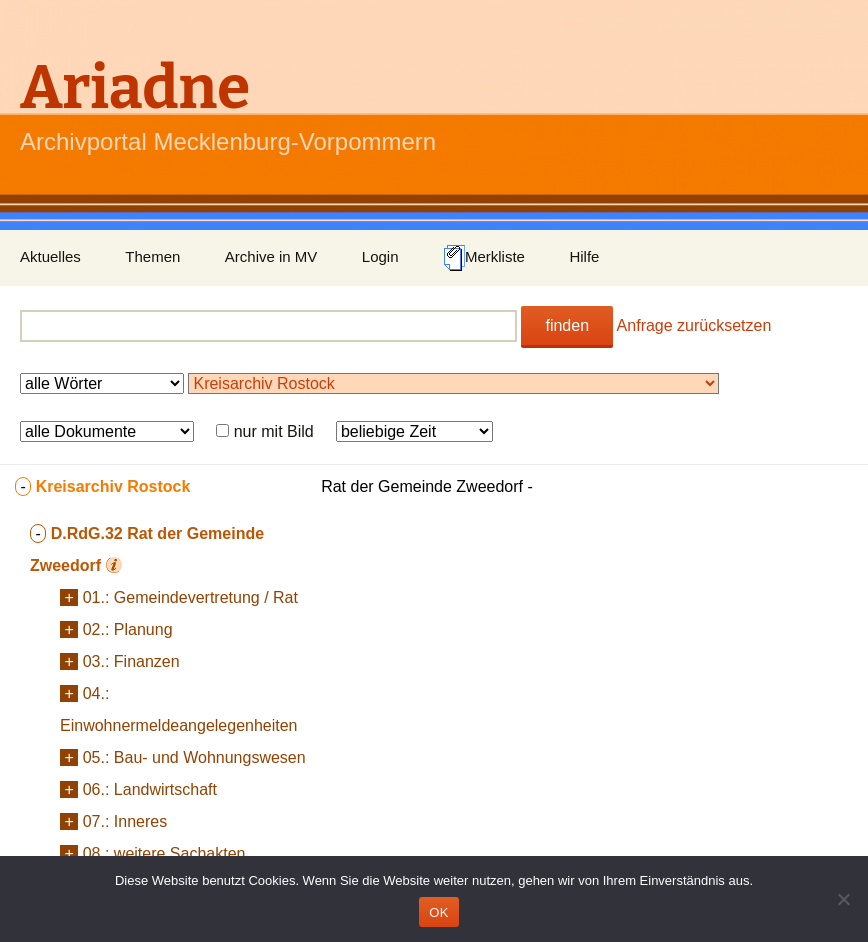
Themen (152, 256)
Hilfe (584, 256)
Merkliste (484, 258)
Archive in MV (271, 256)
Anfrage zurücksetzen (694, 325)
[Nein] (843, 899)
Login (380, 256)
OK (438, 912)
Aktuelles (50, 256)
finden (567, 325)
